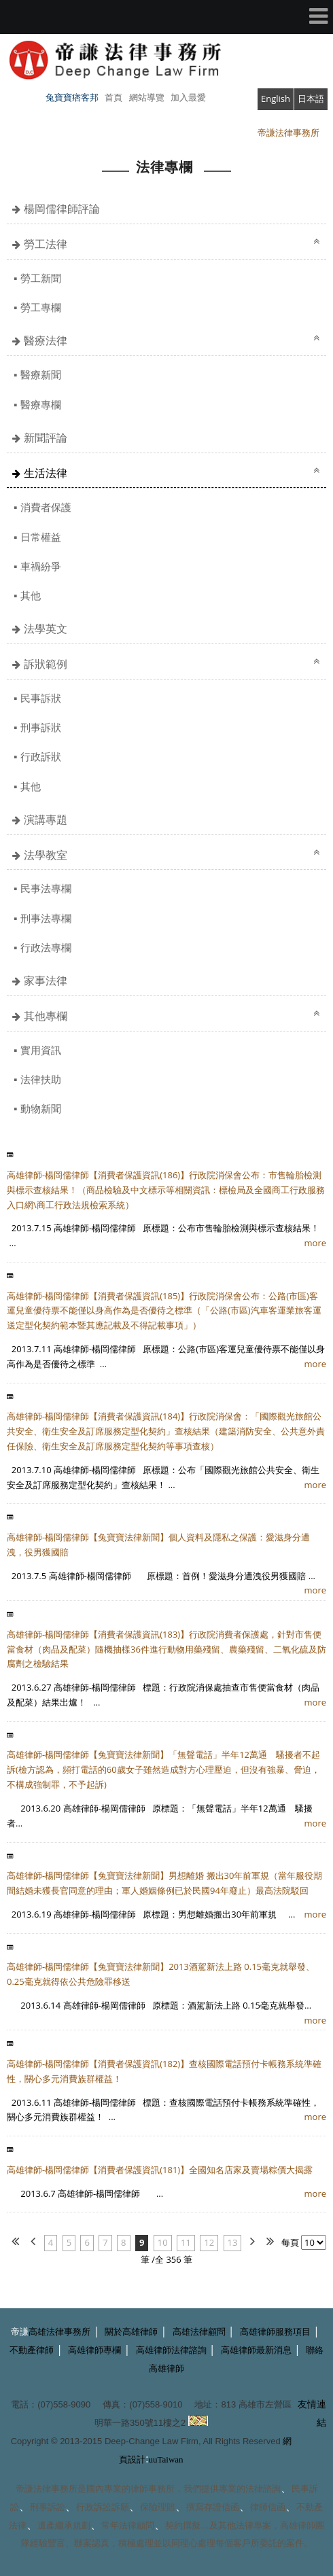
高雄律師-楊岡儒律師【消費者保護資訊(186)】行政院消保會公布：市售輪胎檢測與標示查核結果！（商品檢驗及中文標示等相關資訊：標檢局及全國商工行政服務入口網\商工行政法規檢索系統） (166, 1190)
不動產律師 (32, 2350)
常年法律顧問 (127, 2525)
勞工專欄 (40, 307)
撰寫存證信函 (212, 2507)
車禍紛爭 (40, 566)
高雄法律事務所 (59, 2332)
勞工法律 (45, 243)
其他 (30, 595)
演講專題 (45, 819)
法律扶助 (40, 1079)
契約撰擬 (182, 2525)
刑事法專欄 (45, 918)
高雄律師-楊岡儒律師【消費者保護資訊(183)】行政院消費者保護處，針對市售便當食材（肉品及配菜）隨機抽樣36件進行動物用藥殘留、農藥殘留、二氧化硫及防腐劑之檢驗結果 (166, 1649)
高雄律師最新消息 (256, 2350)
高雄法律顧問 (199, 2332)
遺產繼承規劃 (63, 2525)
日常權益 (40, 537)
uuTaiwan (166, 2459)
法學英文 (45, 628)
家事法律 (45, 980)
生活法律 (45, 472)
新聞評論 (45, 437)
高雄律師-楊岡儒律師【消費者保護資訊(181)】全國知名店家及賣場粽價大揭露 (160, 2170)
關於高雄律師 (131, 2332)
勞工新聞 (40, 278)
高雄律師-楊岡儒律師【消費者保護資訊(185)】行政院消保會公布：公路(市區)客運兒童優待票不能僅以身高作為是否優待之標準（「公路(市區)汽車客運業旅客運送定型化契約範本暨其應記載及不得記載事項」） (164, 1311)
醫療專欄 (40, 404)
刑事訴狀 (40, 727)
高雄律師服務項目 (275, 2332)
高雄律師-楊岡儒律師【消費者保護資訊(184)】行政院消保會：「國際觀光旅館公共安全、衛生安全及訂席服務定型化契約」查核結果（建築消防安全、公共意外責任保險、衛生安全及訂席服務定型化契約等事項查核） (166, 1431)
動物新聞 (40, 1108)
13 (233, 2242)
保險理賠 (157, 2507)
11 (186, 2242)
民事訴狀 (40, 698)
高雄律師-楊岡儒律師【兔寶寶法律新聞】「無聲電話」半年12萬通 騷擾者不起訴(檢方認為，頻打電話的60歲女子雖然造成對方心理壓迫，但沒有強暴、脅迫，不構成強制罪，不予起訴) (163, 1769)
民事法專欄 (45, 888)
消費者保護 (45, 507)
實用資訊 (40, 1050)
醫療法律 (45, 340)
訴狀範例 (45, 663)
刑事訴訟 (47, 2507)
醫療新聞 (40, 374)
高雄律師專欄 (94, 2350)
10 (163, 2242)
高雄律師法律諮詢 (171, 2350)
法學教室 (45, 854)
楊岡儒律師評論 (62, 208)
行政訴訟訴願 (102, 2507)
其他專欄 (45, 1015)
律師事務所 (152, 2489)
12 (209, 2242)
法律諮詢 (263, 2489)
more (315, 1243)
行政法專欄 (45, 947)
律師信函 (267, 2507)
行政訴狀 (40, 756)
